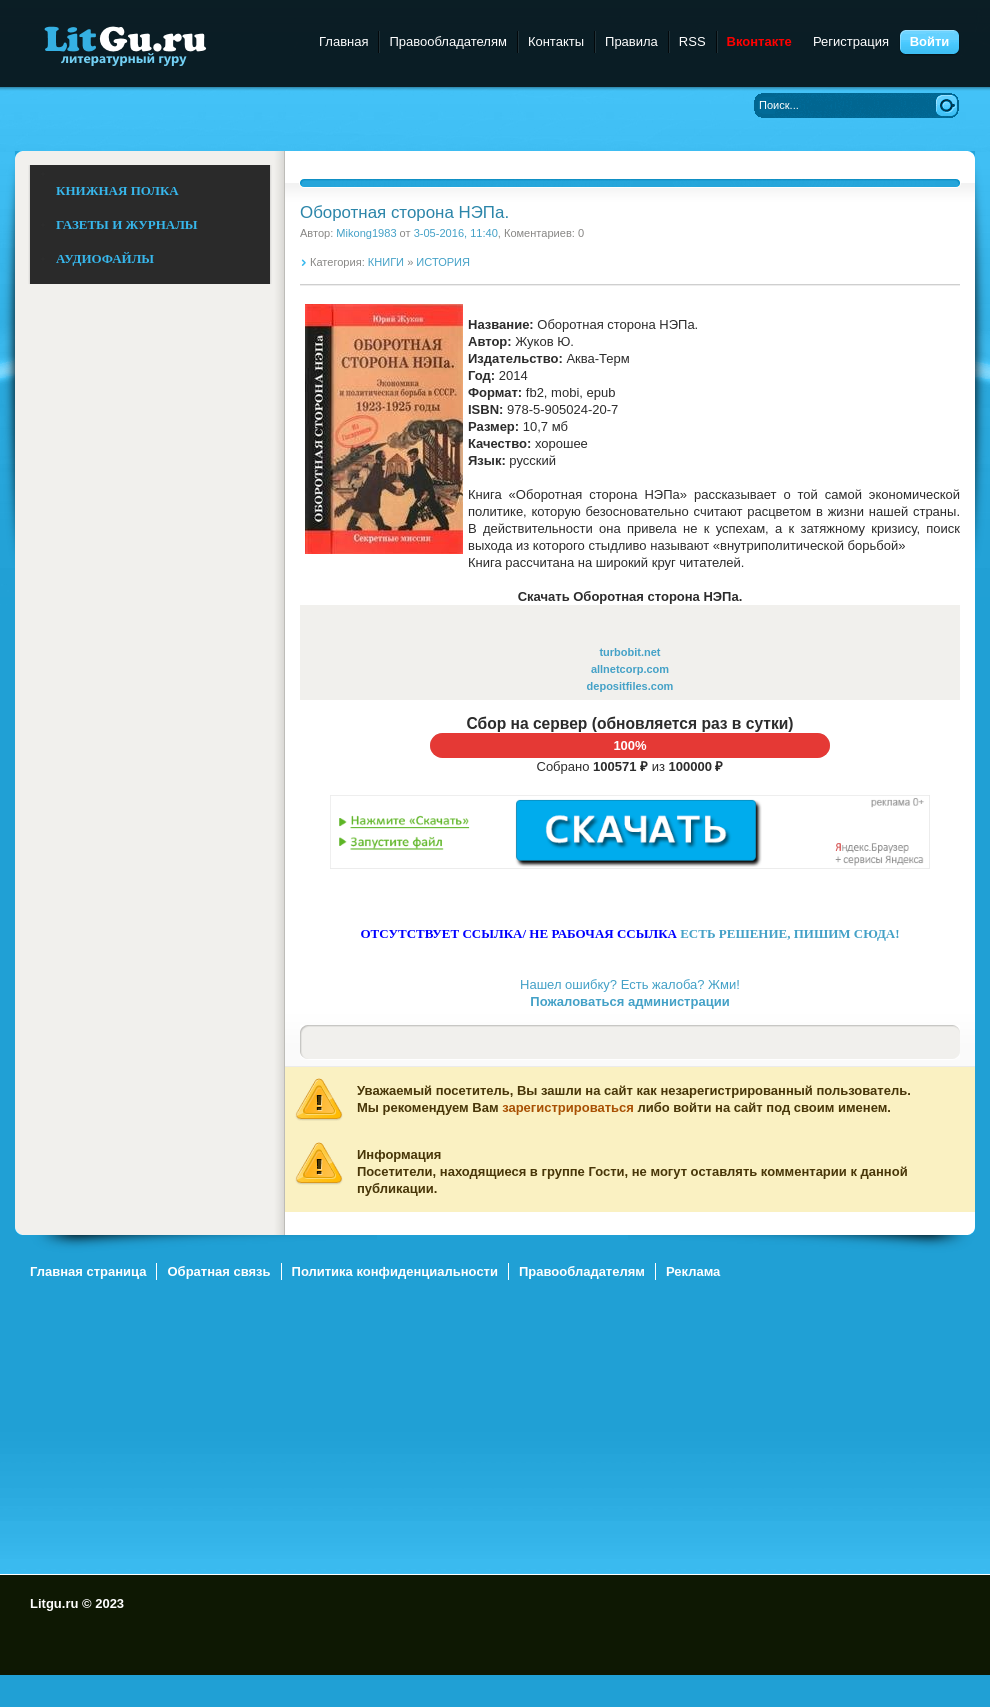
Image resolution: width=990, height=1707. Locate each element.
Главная (343, 41)
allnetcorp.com (630, 669)
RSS (692, 41)
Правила (631, 41)
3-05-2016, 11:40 (456, 233)
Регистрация (851, 41)
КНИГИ (386, 262)
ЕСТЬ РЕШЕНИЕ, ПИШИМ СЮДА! (789, 933)
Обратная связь (218, 1271)
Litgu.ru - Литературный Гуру (162, 44)
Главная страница (88, 1271)
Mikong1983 (366, 233)
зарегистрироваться (568, 1107)
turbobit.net (629, 652)
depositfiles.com (630, 686)
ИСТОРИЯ (443, 262)
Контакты (556, 41)
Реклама (693, 1271)
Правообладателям (447, 41)
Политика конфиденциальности (395, 1271)
